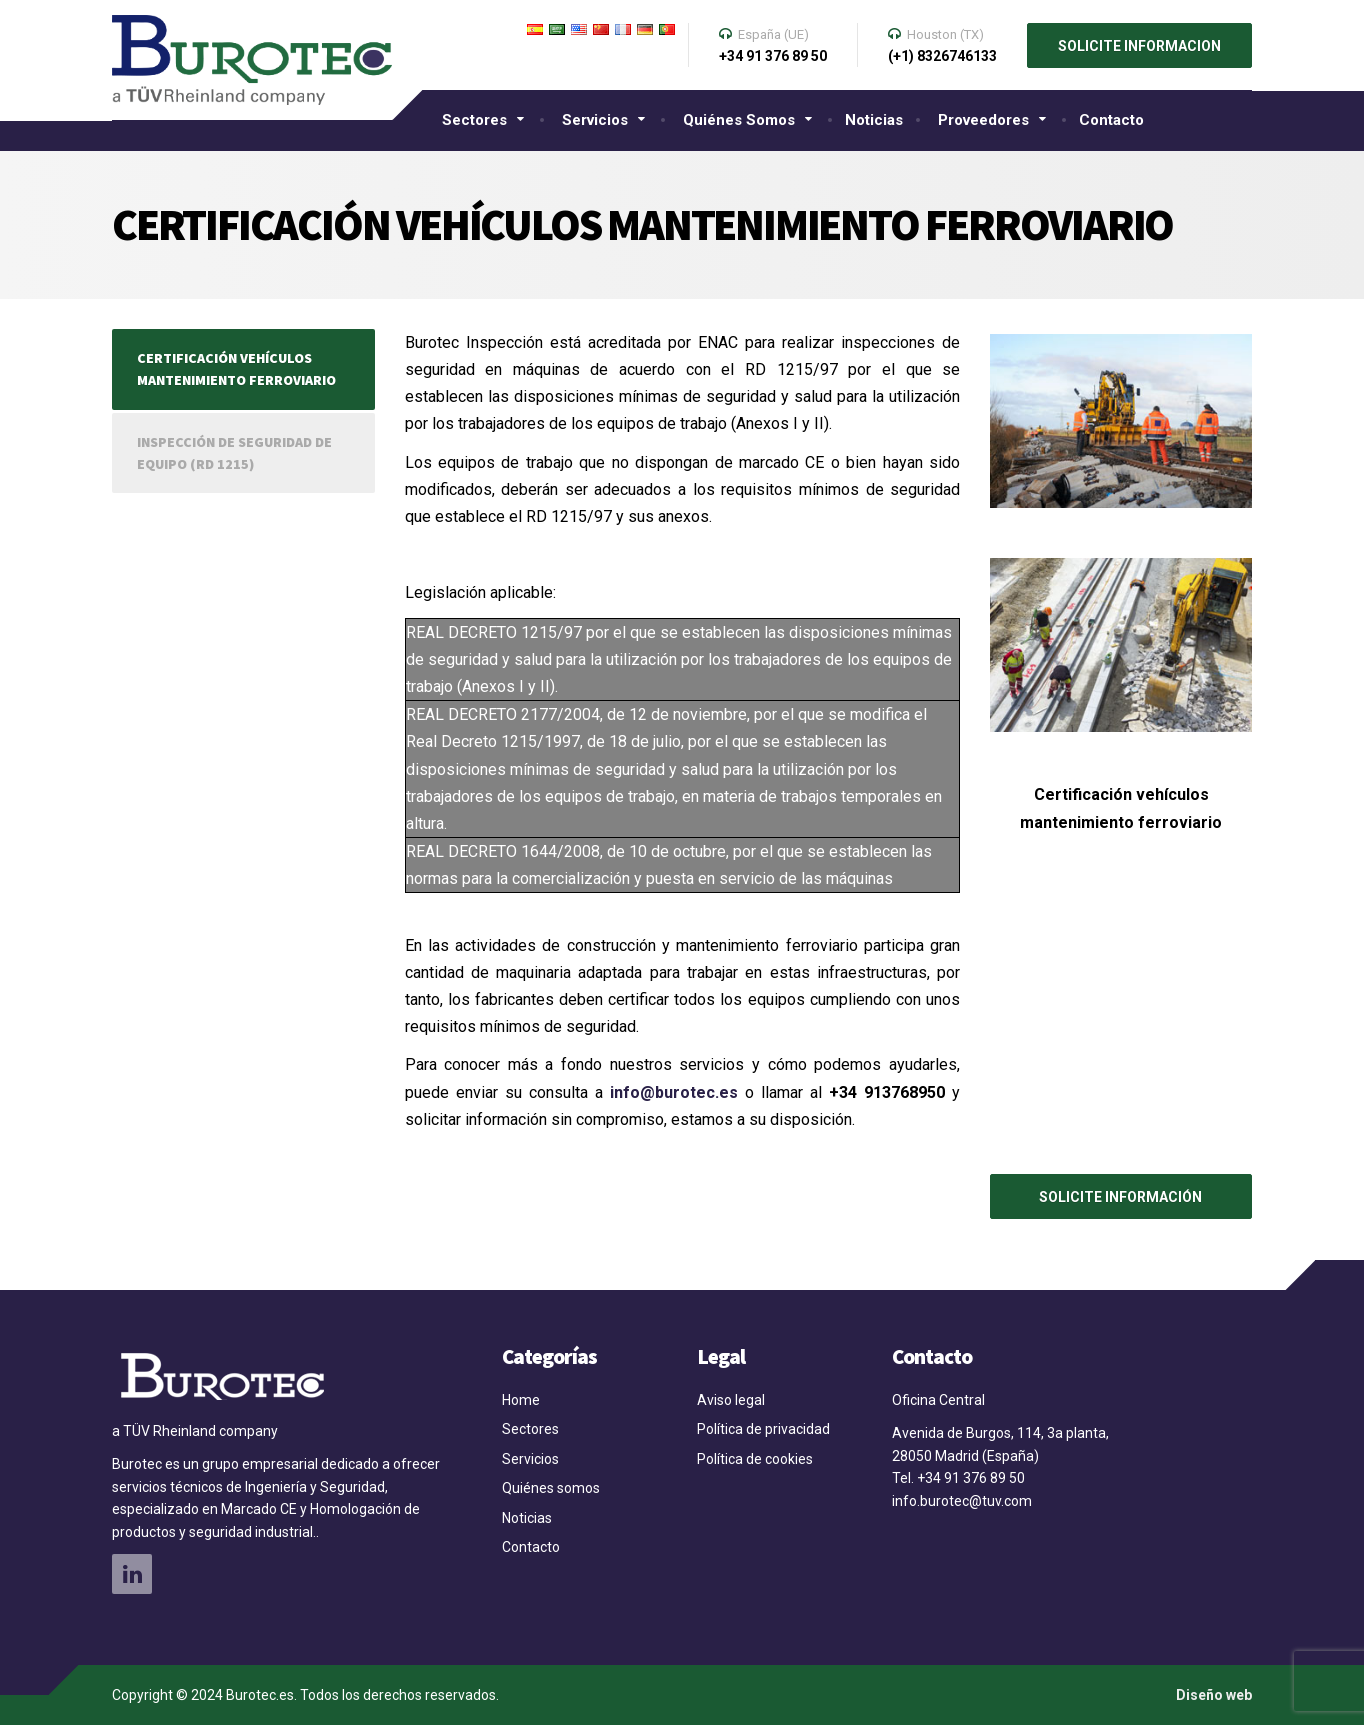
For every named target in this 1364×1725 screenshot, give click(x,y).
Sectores (474, 120)
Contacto (1111, 120)
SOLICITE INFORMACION (1139, 46)
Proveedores (983, 120)
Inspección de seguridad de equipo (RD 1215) (234, 453)
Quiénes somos (739, 120)
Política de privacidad (763, 1429)
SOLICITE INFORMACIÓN (1120, 1197)
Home (521, 1400)
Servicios (595, 120)
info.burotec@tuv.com (963, 1501)
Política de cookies (755, 1459)
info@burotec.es (674, 1092)
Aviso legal (731, 1400)
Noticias (874, 120)
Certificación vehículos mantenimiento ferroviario (236, 369)
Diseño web (1214, 1695)
